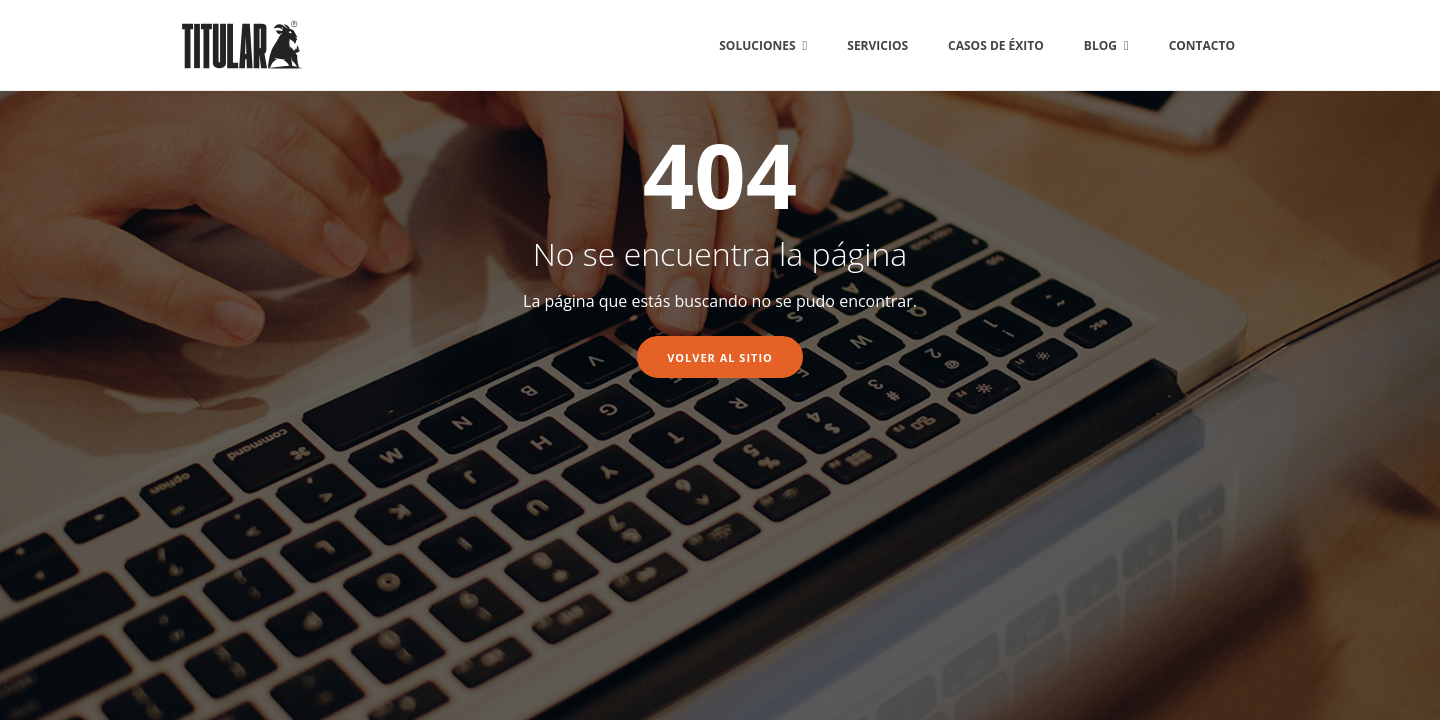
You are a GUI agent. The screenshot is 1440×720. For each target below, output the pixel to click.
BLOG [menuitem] (1100, 45)
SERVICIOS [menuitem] (877, 45)
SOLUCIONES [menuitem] (757, 45)
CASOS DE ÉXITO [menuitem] (996, 45)
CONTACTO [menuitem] (1202, 45)
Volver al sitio (720, 357)
